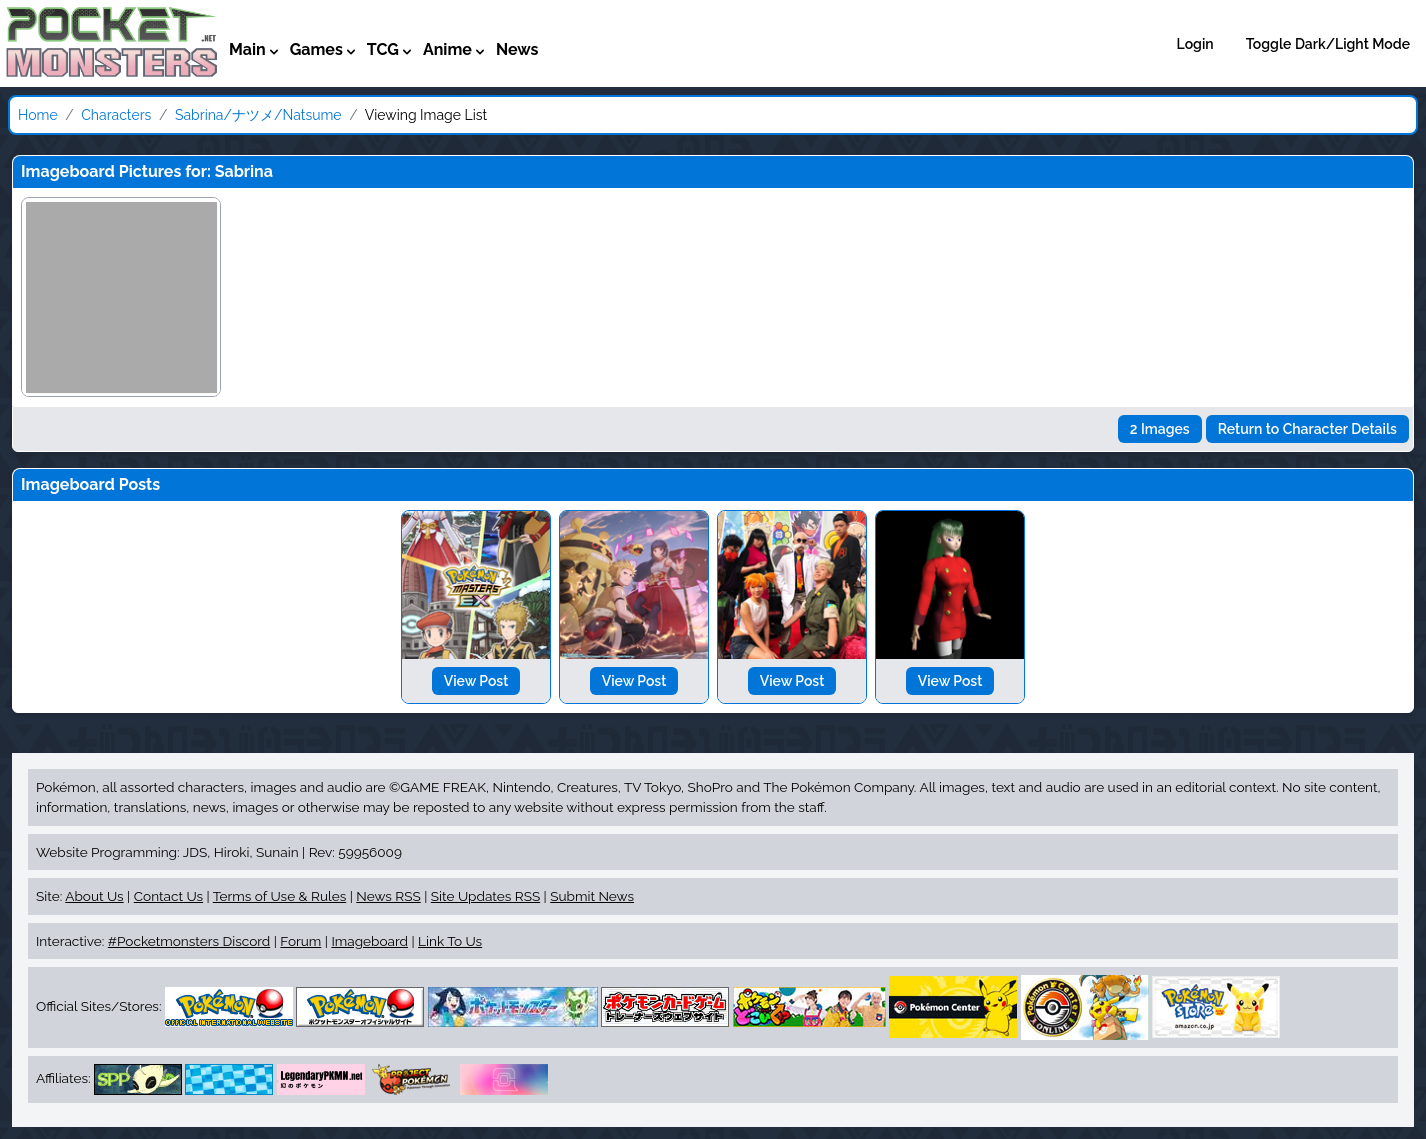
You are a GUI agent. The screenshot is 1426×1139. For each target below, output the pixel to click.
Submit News (592, 896)
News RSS (388, 896)
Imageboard (369, 941)
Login (1195, 44)
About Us (94, 896)
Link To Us (450, 941)
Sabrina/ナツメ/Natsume (258, 115)
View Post (476, 681)
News (517, 49)
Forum (300, 941)
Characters (116, 115)
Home (38, 115)
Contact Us (168, 896)
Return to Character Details (1307, 429)
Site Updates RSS (485, 896)
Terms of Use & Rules (279, 896)
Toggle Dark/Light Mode (1328, 44)
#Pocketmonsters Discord (189, 941)
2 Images (1160, 429)
